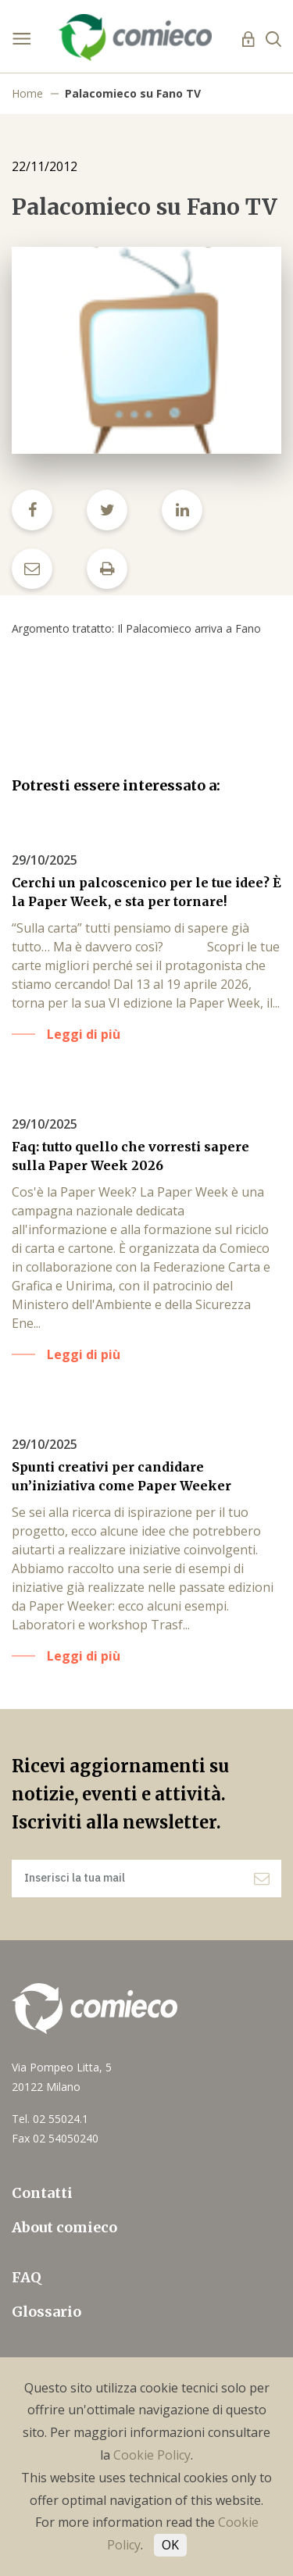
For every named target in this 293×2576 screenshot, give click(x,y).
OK (170, 2544)
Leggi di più (83, 1034)
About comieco (64, 2227)
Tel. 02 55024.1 (50, 2118)
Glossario (46, 2312)
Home (27, 93)
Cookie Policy (152, 2455)
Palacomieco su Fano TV (133, 93)
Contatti (42, 2193)
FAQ (26, 2277)
